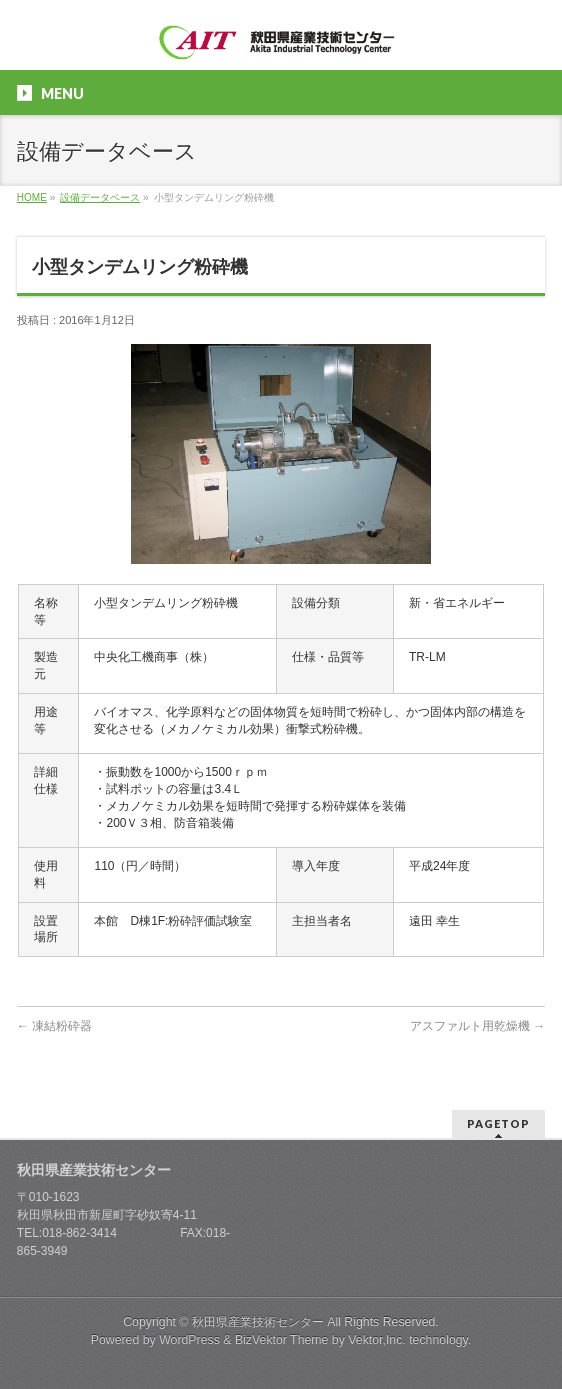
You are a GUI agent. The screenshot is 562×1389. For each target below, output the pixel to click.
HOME (32, 197)
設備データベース (100, 197)
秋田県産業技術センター (258, 1322)
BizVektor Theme (282, 1340)
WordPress (189, 1340)
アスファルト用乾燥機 (477, 1026)
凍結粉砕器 (54, 1026)
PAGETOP (498, 1123)
